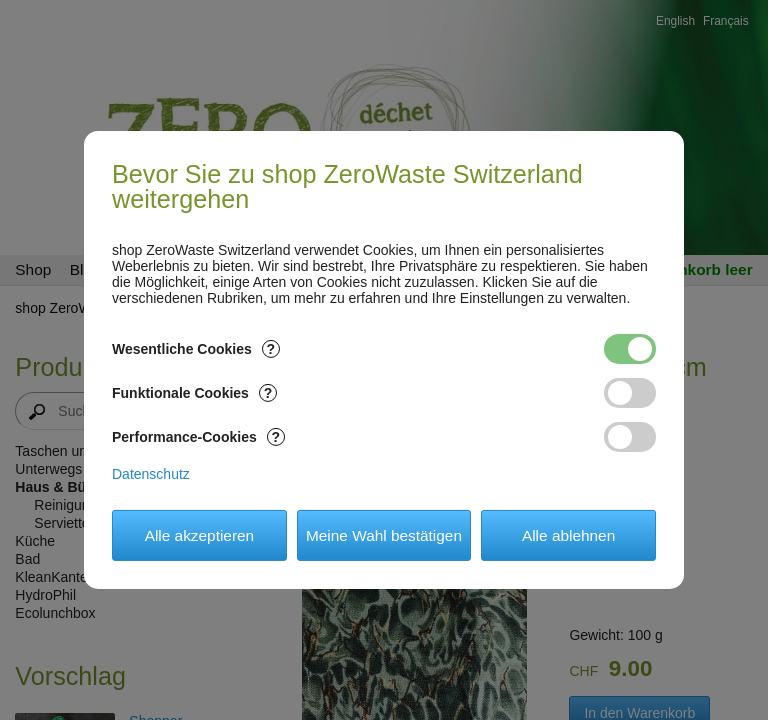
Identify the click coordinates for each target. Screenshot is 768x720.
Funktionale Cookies (194, 393)
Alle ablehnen (568, 535)
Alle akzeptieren (200, 535)
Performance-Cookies (198, 437)
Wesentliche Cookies (196, 349)
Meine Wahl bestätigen (384, 535)
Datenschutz (151, 474)
